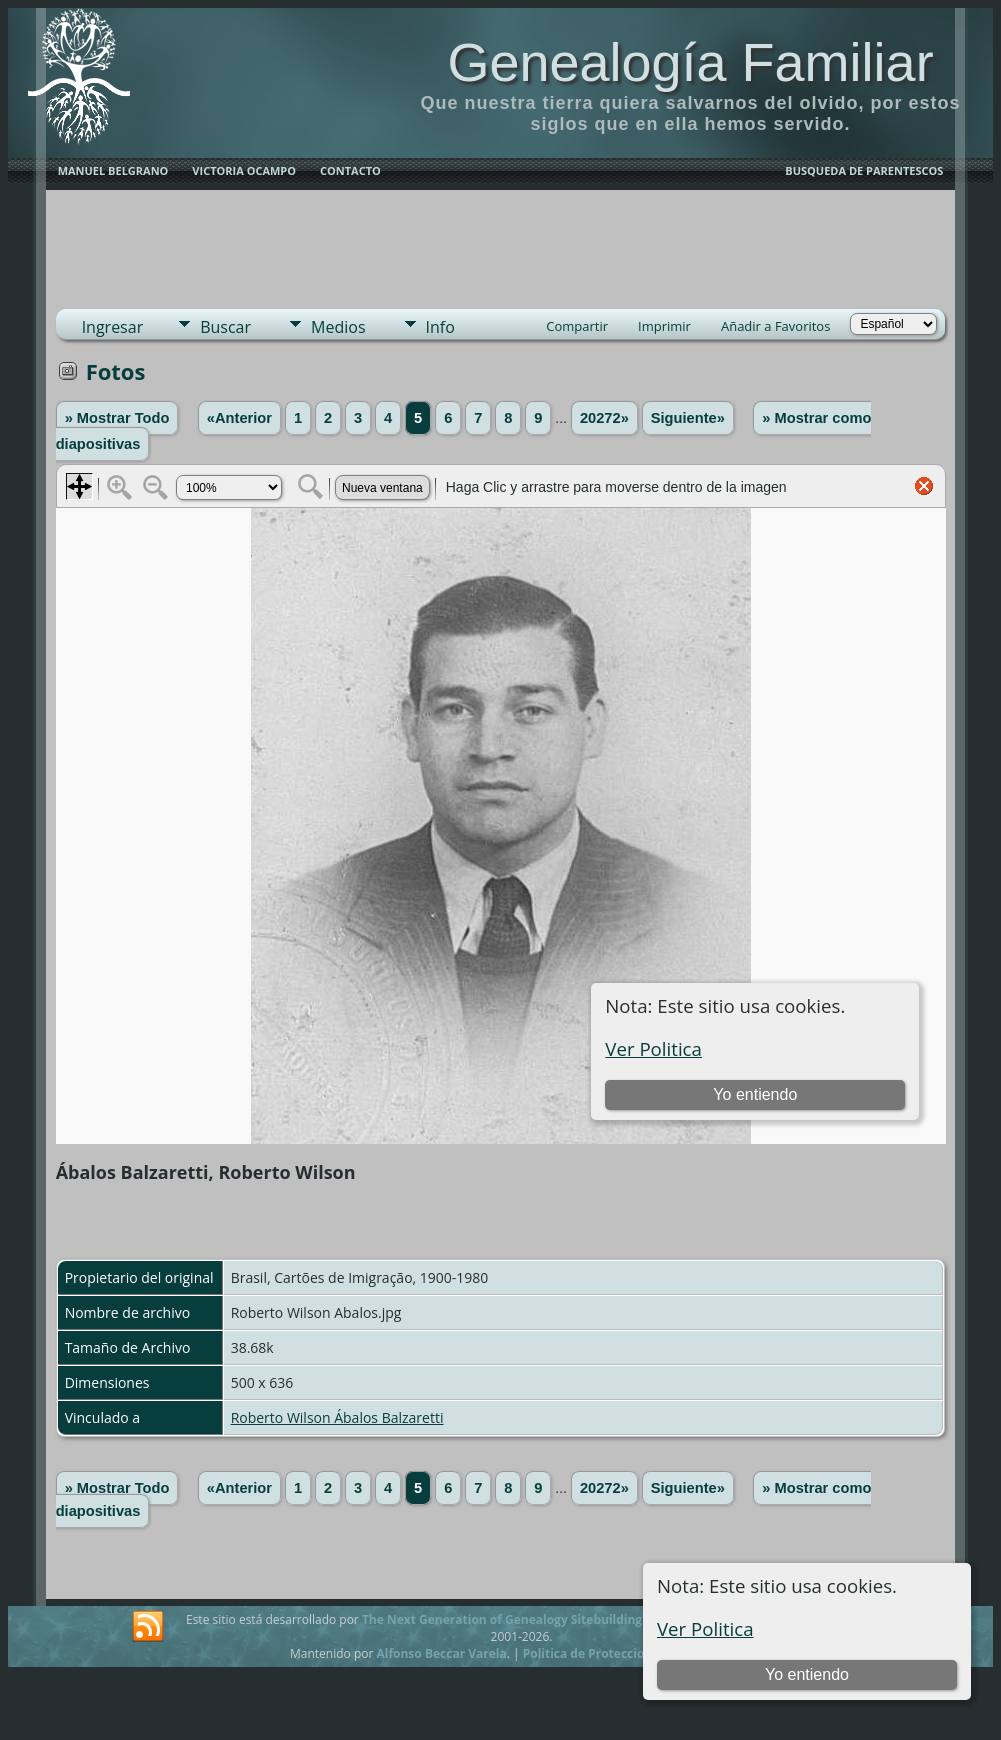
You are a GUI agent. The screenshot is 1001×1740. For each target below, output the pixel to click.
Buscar (225, 327)
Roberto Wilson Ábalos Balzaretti (337, 1417)
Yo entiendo (807, 1674)
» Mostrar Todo (117, 418)
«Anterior (239, 418)
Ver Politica (705, 1628)
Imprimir (664, 326)
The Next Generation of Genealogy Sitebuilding (502, 1619)
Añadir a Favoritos (775, 326)
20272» (604, 418)
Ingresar (113, 327)
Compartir (577, 326)
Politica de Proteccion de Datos (615, 1653)
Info (440, 327)
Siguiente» (688, 418)
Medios (338, 327)
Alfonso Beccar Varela (441, 1653)
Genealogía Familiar (690, 62)
